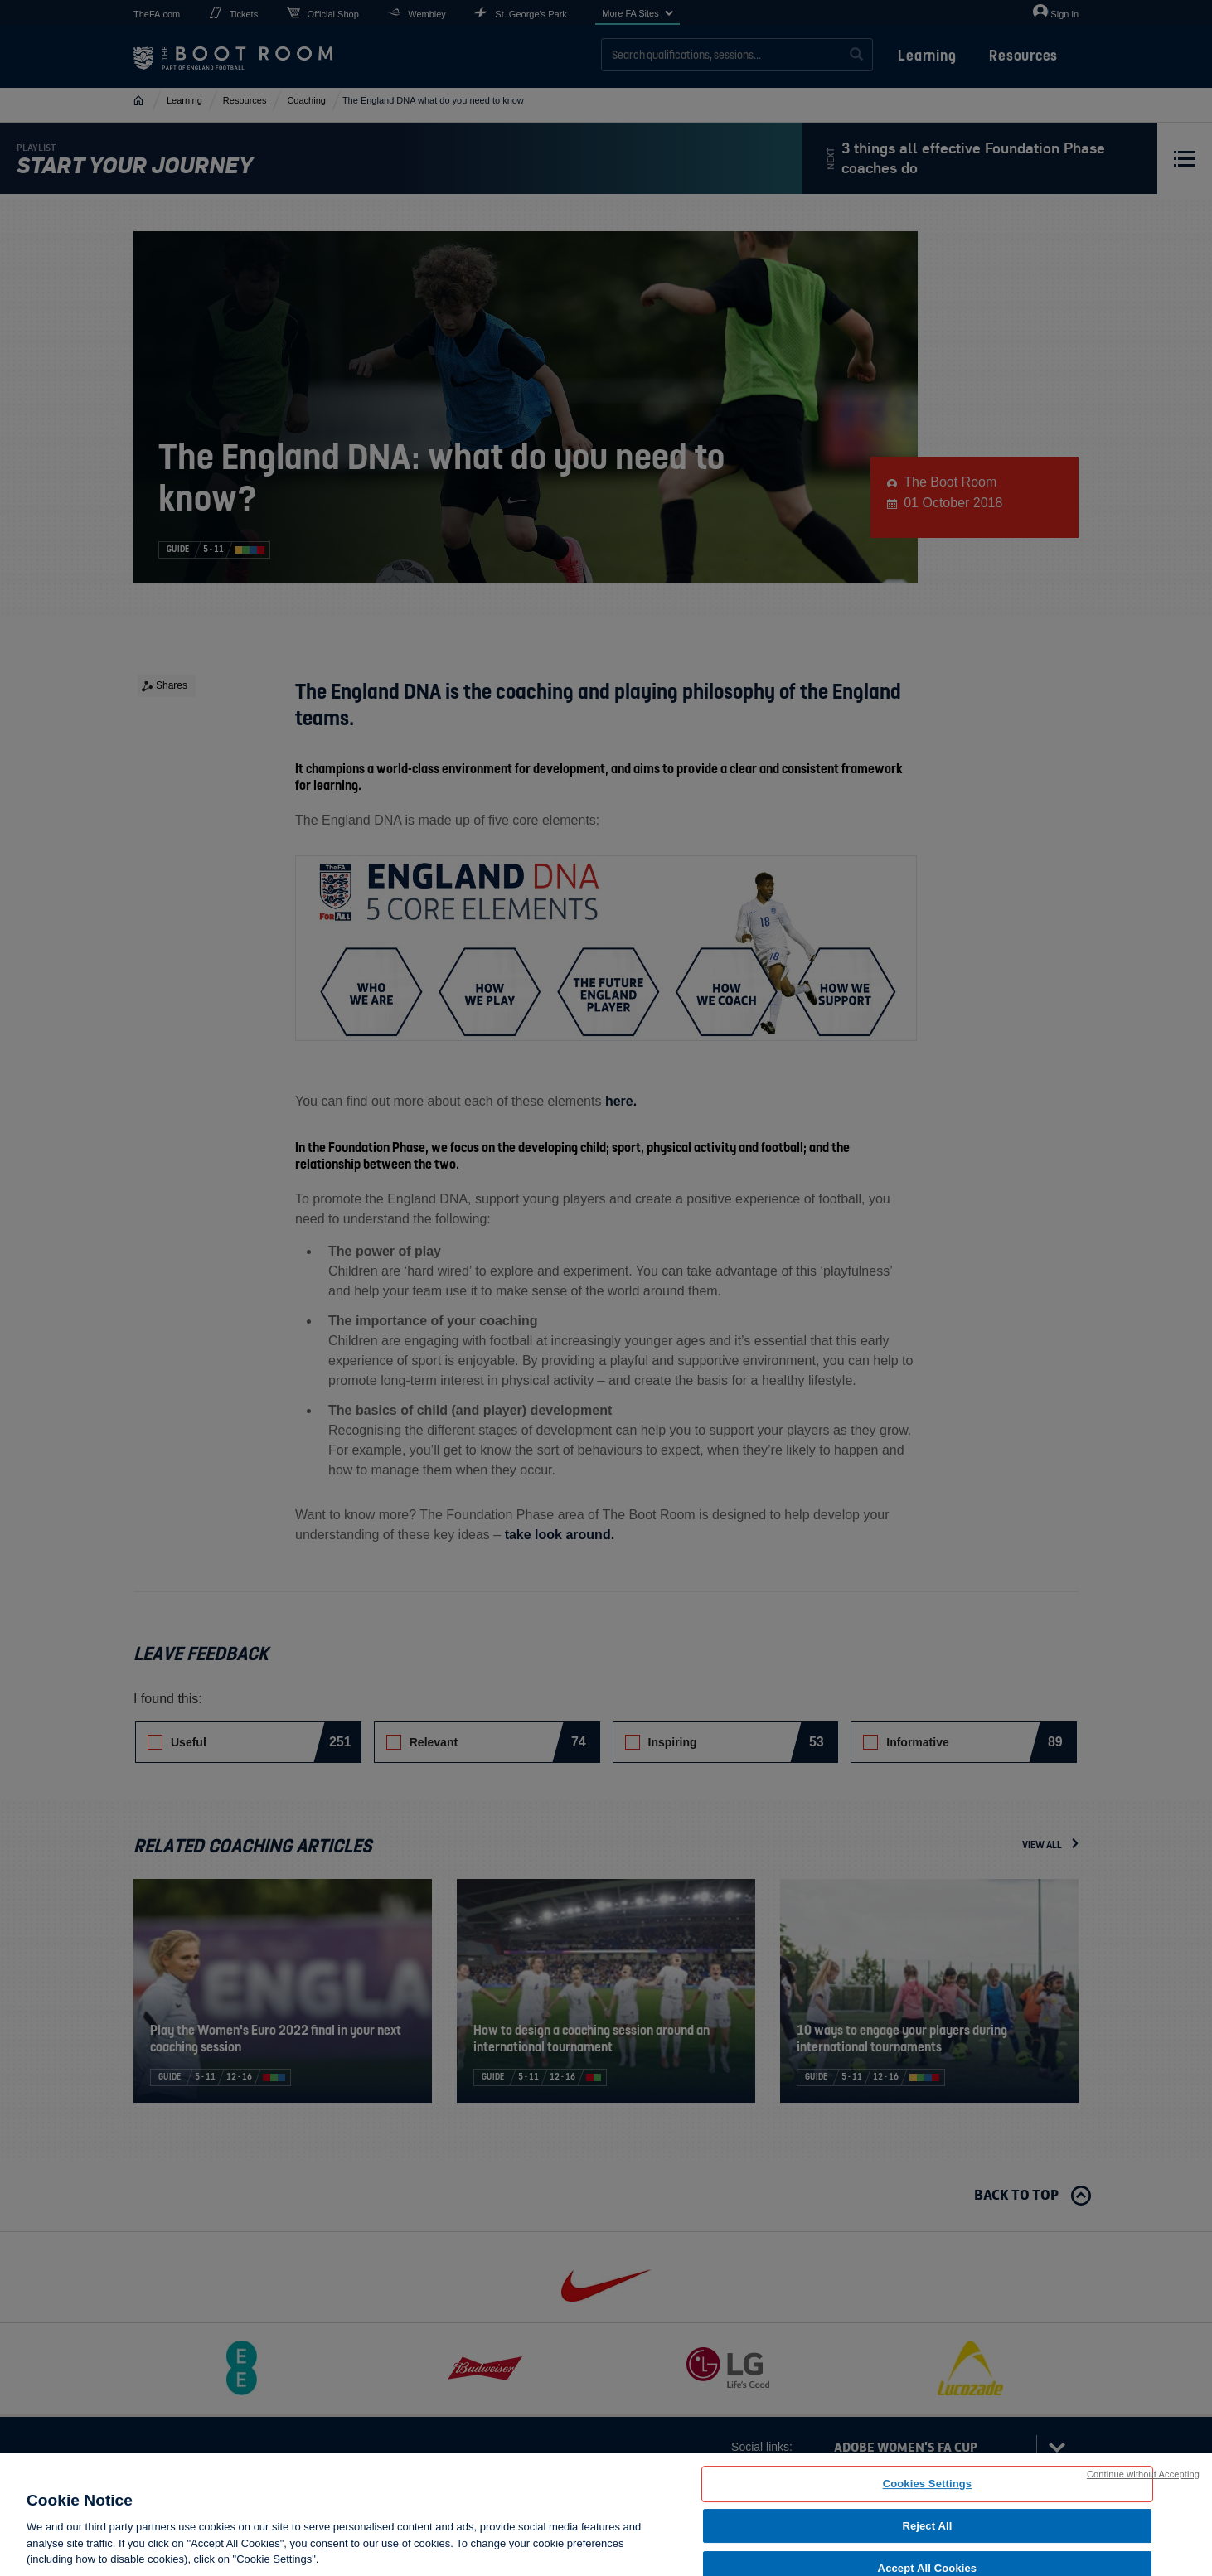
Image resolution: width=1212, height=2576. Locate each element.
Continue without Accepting (1143, 2474)
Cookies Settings (927, 2483)
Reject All (927, 2526)
